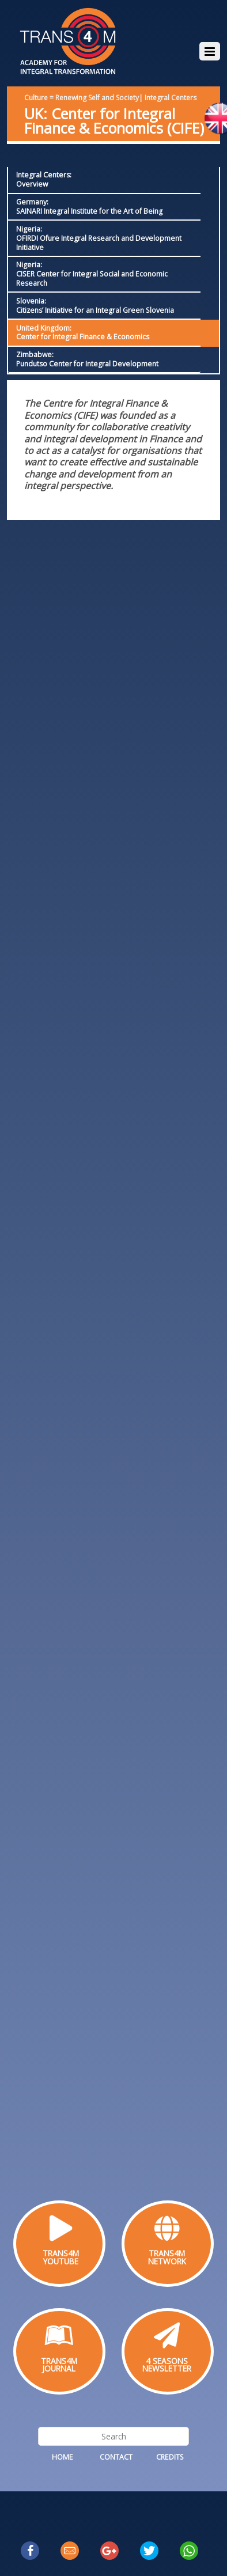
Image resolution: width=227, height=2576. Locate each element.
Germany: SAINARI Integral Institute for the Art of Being (89, 206)
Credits (170, 2457)
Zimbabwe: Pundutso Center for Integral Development (87, 359)
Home (62, 2457)
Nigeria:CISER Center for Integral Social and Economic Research (92, 274)
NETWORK (167, 2261)
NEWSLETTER (166, 2368)
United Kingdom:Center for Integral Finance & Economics (82, 332)
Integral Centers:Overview (43, 179)
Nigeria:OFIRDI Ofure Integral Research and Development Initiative (98, 238)
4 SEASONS (167, 2360)
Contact (116, 2457)
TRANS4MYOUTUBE (61, 2257)
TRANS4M (167, 2253)
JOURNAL (58, 2368)
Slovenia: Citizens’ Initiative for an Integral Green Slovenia (95, 305)
